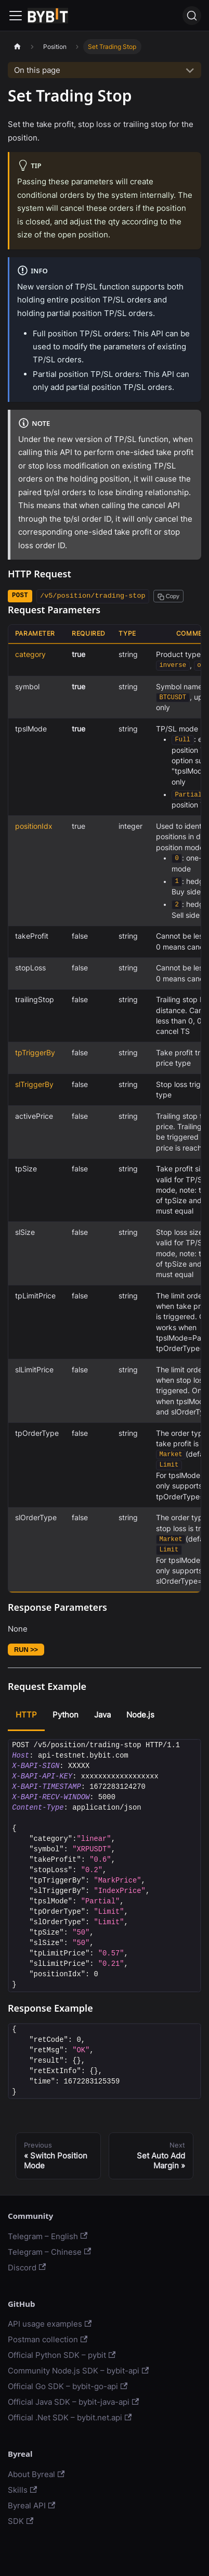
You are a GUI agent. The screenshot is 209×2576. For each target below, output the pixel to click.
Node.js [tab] (140, 1715)
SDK (20, 2521)
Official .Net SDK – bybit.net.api (70, 2417)
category (30, 654)
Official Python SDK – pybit (61, 2355)
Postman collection (47, 2339)
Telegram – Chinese (49, 2252)
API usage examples (50, 2324)
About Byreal (36, 2474)
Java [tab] (102, 1715)
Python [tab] (66, 1715)
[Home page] (17, 46)
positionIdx (34, 826)
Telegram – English (47, 2236)
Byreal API (31, 2505)
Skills (22, 2490)
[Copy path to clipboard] (168, 596)
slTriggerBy (34, 1084)
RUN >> (26, 1649)
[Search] (191, 15)
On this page (37, 70)
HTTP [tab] (26, 1715)
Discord (27, 2267)
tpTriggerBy (35, 1053)
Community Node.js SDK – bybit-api (78, 2371)
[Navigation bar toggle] (15, 15)
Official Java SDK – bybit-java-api (73, 2402)
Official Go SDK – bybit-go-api (67, 2386)
